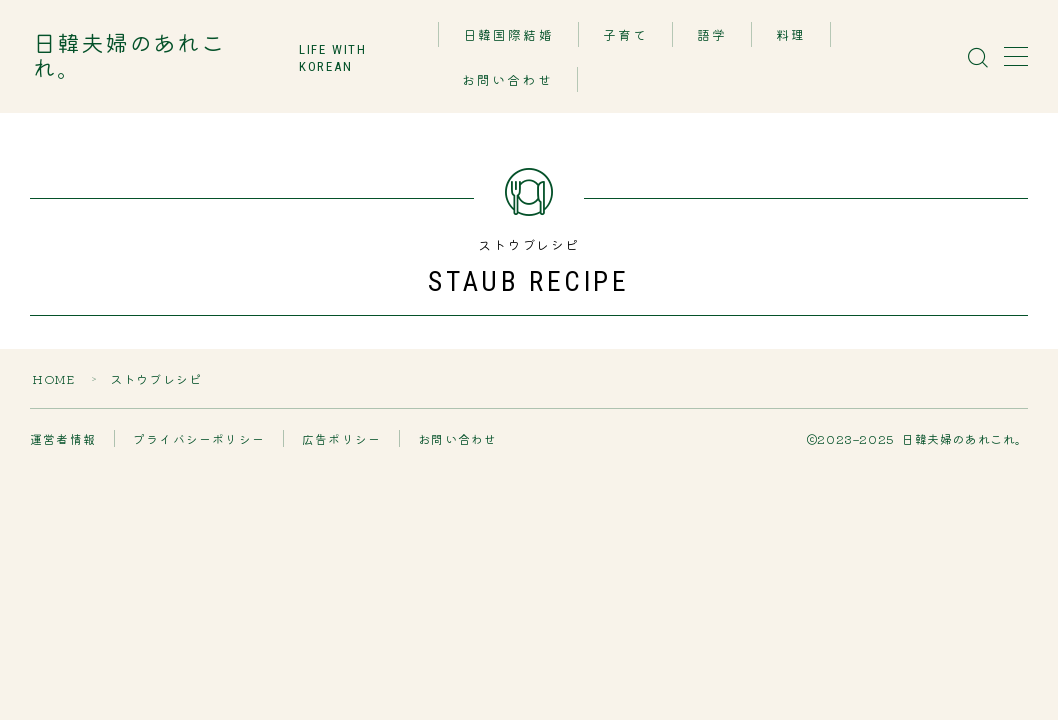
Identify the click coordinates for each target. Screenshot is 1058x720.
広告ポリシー (341, 438)
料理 (792, 35)
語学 (713, 35)
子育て (626, 35)
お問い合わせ (508, 80)
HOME (54, 378)
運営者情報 (63, 438)
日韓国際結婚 (509, 35)
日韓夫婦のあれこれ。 (153, 56)
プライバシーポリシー (199, 438)
